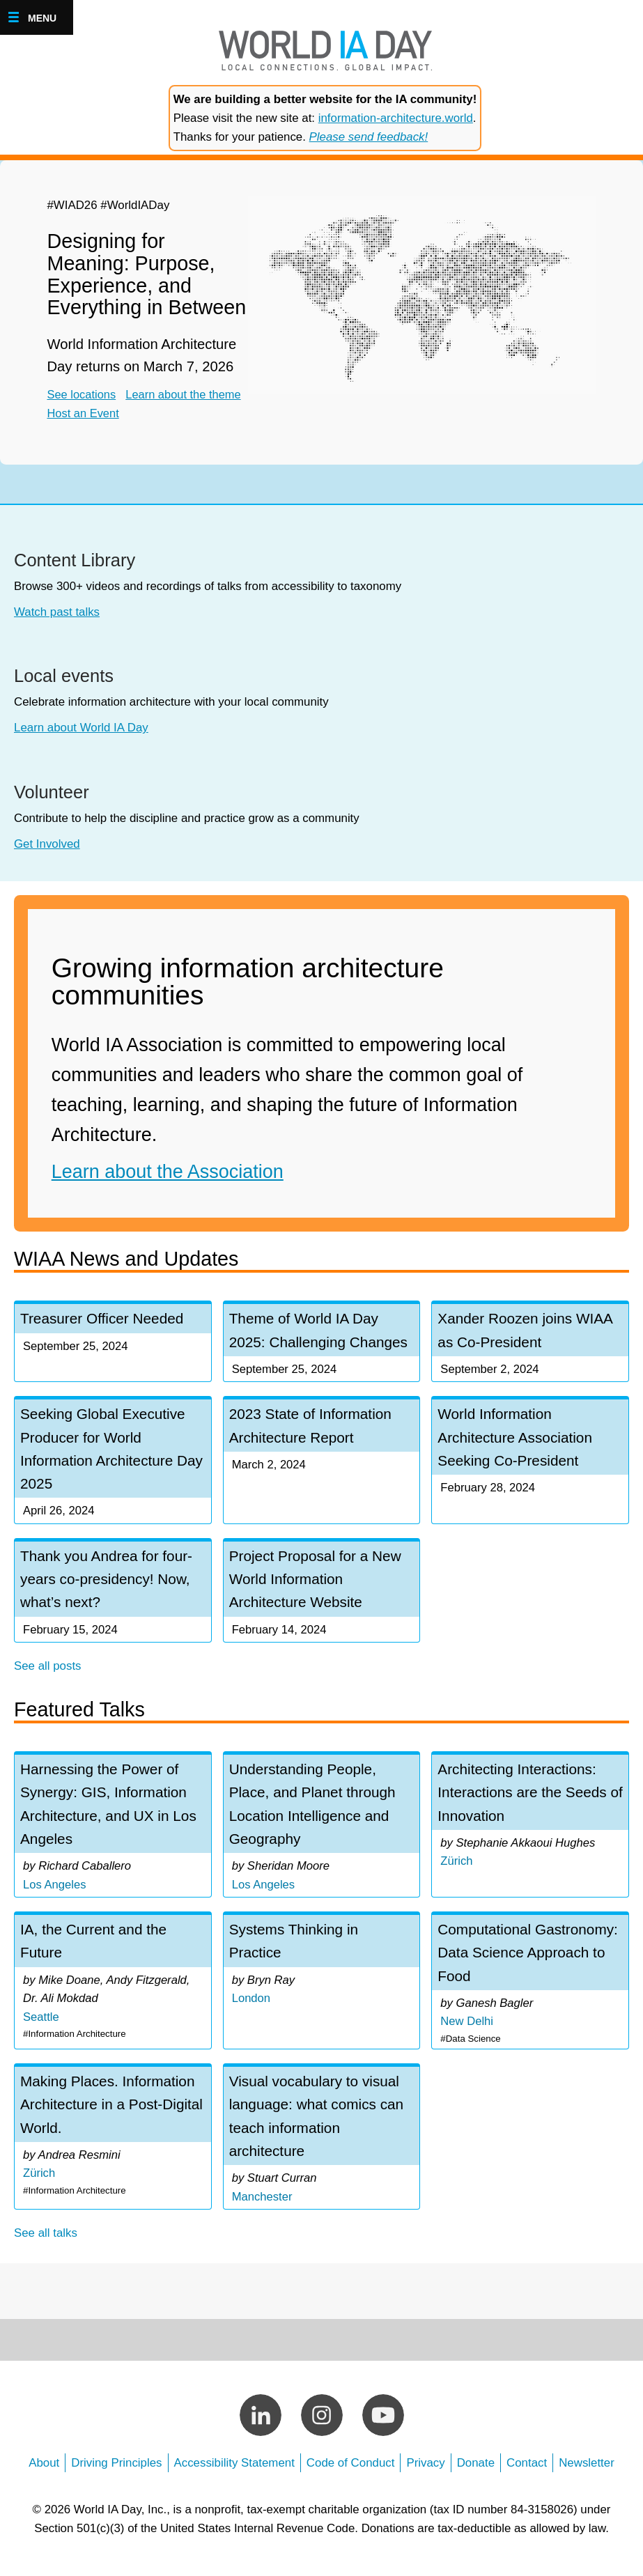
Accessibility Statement (234, 2473)
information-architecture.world (395, 118)
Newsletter (586, 2473)
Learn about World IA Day (81, 727)
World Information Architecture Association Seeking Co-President (515, 1439)
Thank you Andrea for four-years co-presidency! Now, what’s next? (107, 1582)
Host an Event (90, 413)
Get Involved (47, 844)
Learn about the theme (186, 394)
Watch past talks (57, 612)
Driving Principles (116, 2473)
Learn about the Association (168, 1171)
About (44, 2473)
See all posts (48, 1670)
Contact (526, 2473)
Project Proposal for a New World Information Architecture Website (316, 1582)
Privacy (425, 2473)
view (113, 1831)
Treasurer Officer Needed (103, 1318)
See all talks (45, 2243)
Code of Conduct (351, 2473)
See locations (82, 394)
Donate (476, 2473)
